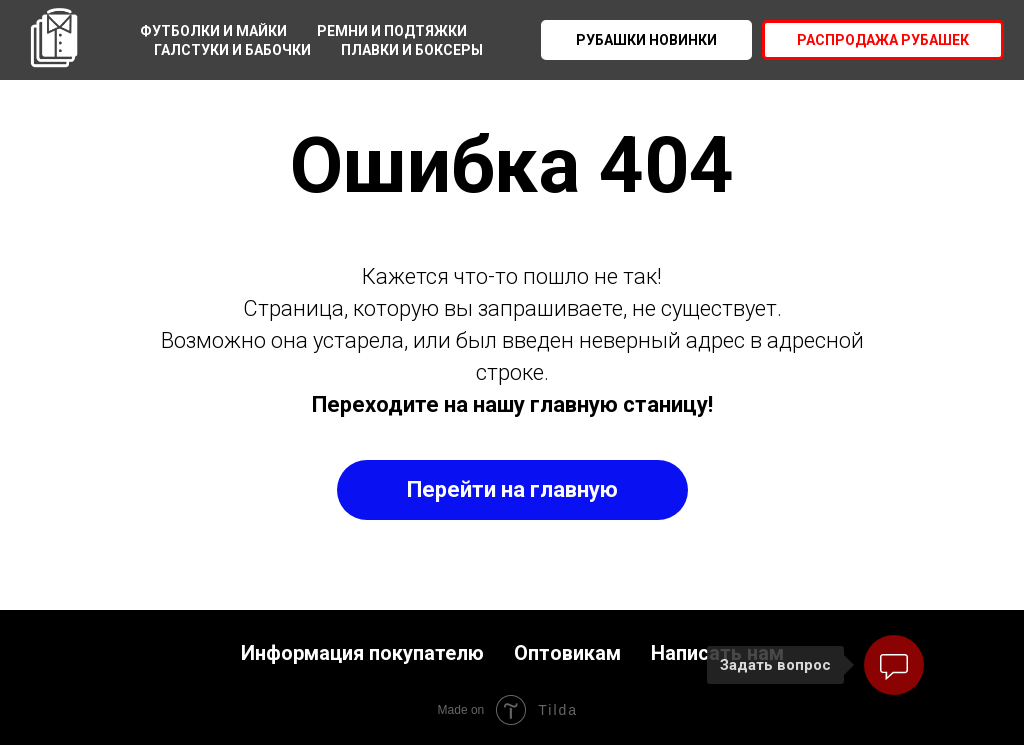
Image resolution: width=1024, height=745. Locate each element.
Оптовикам (567, 653)
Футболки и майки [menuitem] (213, 31)
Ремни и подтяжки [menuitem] (392, 31)
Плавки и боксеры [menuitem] (412, 50)
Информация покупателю (362, 653)
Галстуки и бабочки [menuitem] (232, 50)
